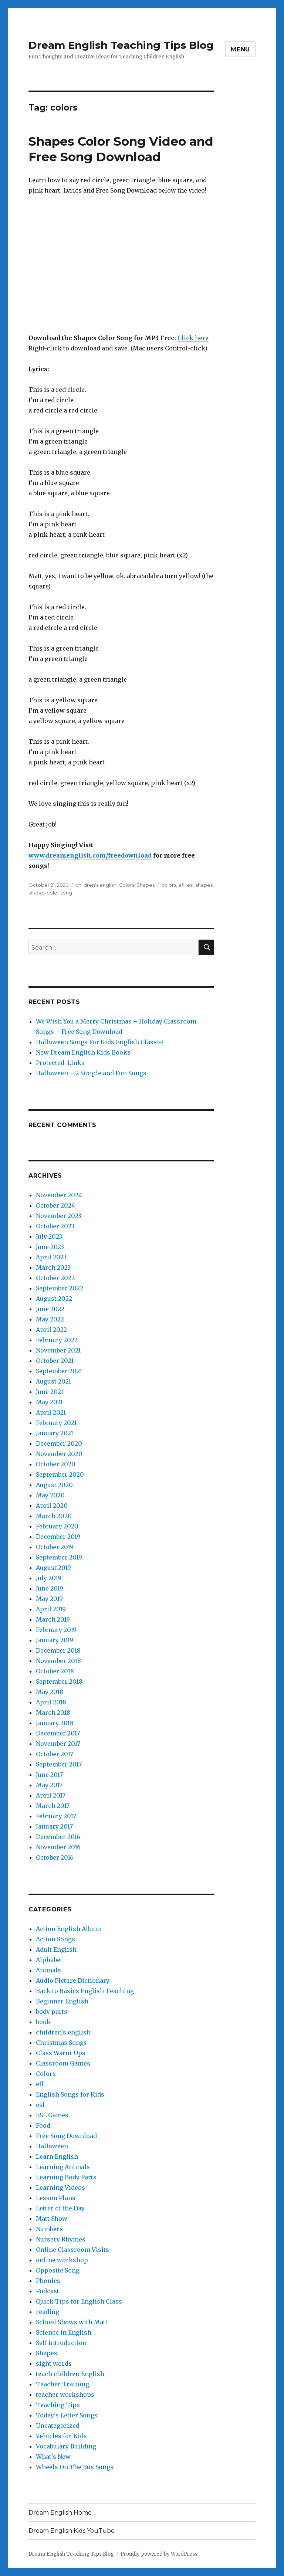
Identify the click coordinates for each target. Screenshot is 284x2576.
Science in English (63, 2332)
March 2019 (53, 1619)
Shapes (145, 885)
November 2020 (59, 1453)
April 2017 (50, 1795)
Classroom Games (63, 2063)
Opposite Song (58, 2270)
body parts (51, 2011)
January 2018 (55, 1723)
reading (47, 2311)
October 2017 (54, 1754)
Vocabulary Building (66, 2446)
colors (168, 885)
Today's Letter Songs (67, 2415)
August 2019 (53, 1567)
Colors (126, 885)
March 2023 (53, 1267)
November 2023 (58, 1215)
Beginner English (62, 2001)
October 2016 (55, 1857)
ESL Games (52, 2115)
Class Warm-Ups (60, 2053)
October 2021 (55, 1360)
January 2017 (54, 1826)
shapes (204, 885)
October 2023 (55, 1226)
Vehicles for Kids (61, 2436)
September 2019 (59, 1557)
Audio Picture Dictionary (72, 1980)
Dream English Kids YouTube (71, 2530)
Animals (48, 1970)
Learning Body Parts (66, 2177)
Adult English (56, 1949)
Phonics (48, 2280)
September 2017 (59, 1764)
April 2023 (51, 1257)
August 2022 (54, 1298)
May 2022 (50, 1319)
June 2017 (49, 1774)
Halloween (52, 2146)
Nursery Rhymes (60, 2239)
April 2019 (51, 1609)
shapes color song (50, 893)
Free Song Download (66, 2135)
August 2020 (54, 1485)
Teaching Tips (58, 2405)
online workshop (62, 2260)
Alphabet (49, 1960)
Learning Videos (60, 2187)
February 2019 (56, 1629)
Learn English (57, 2156)
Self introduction (61, 2342)
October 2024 (55, 1205)
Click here (193, 338)
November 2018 (58, 1660)
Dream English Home (60, 2512)
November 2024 (59, 1195)
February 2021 (56, 1422)
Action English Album (68, 1928)
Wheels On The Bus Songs (75, 2467)
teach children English (70, 2374)
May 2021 (49, 1402)
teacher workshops (65, 2394)
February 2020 (57, 1526)
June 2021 (49, 1391)
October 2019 (55, 1547)
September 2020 (60, 1474)
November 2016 (58, 1847)
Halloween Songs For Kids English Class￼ (99, 1042)
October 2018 (55, 1671)
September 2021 (59, 1371)
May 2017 (49, 1785)
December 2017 (58, 1733)
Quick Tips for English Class (79, 2301)
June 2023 (50, 1246)
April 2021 (51, 1412)
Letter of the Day (60, 2208)
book (43, 2022)
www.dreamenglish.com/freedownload (90, 855)
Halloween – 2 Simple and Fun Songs (91, 1073)
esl (190, 885)
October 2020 (55, 1464)
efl (181, 885)
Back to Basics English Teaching (85, 1991)
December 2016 (58, 1836)
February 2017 (56, 1816)
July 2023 (49, 1236)
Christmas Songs (61, 2042)
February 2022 (57, 1340)
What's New (53, 2456)
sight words (54, 2363)
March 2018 (53, 1712)
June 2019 (49, 1588)
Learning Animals (63, 2167)
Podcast (47, 2291)
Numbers (49, 2229)
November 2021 (58, 1350)
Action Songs (55, 1939)
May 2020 (50, 1495)
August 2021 (53, 1381)
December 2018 (58, 1650)
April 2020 (52, 1505)
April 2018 (51, 1702)
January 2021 (54, 1433)
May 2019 (49, 1598)
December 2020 (59, 1443)
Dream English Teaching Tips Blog (121, 45)
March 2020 (54, 1516)
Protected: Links (60, 1062)
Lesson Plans (55, 2198)
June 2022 (50, 1309)
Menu (240, 49)
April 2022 (51, 1329)
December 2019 (58, 1536)
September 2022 (59, 1288)
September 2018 (59, 1681)
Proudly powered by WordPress (159, 2554)
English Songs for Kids (70, 2094)
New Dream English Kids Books (83, 1052)
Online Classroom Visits (72, 2249)
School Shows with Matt (72, 2322)
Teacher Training (62, 2384)
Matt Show (51, 2218)
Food (43, 2125)
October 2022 (55, 1278)
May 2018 (49, 1692)
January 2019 (54, 1640)
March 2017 (53, 1805)
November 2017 (58, 1743)
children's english (95, 885)
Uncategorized (58, 2425)
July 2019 (48, 1578)
